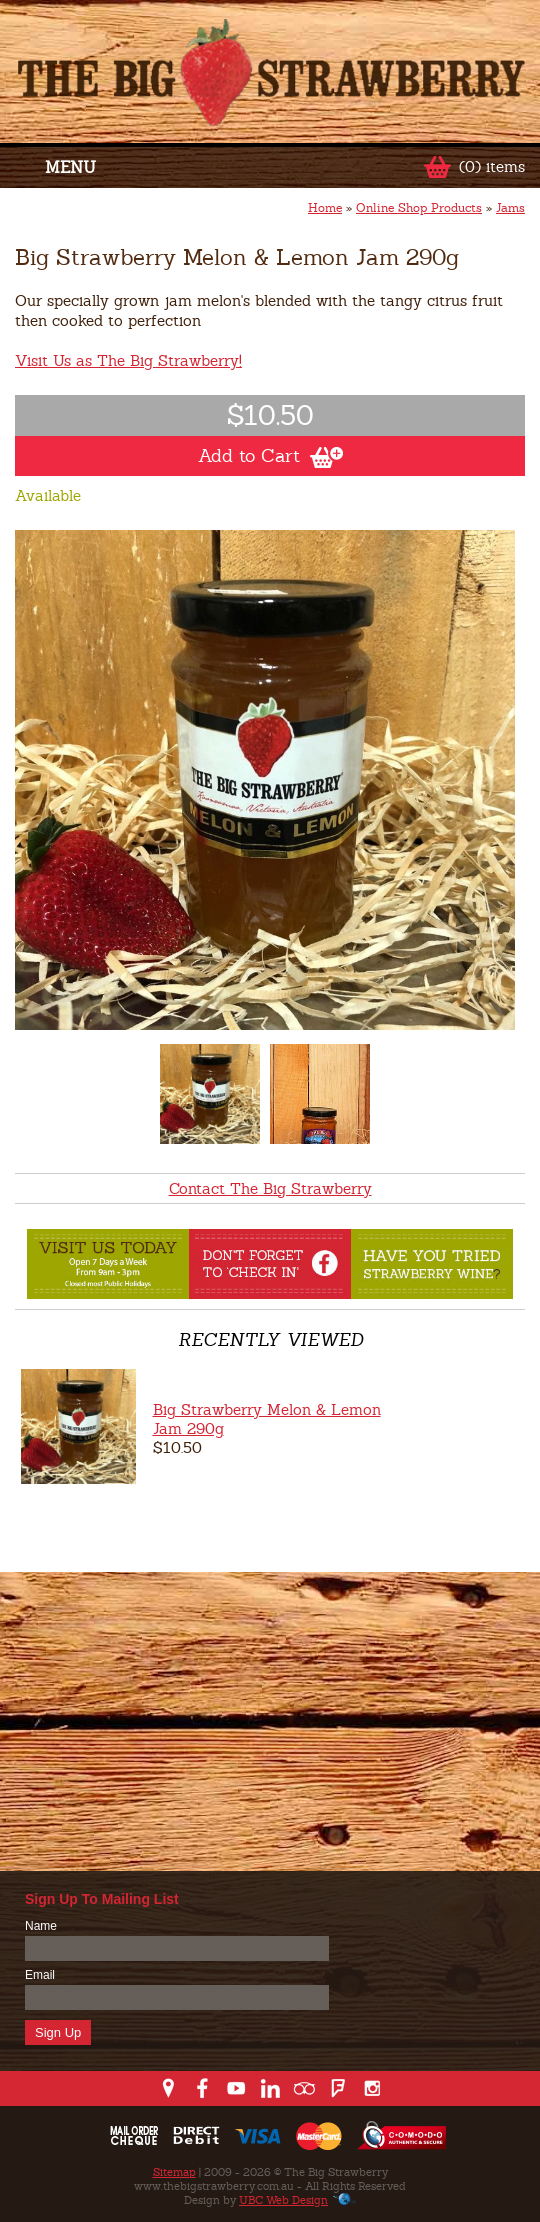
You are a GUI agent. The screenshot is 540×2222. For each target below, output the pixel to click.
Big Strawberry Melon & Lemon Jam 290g (267, 1419)
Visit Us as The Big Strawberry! (128, 360)
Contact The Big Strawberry (270, 1188)
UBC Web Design (283, 2200)
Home (325, 208)
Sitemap (174, 2172)
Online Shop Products (419, 208)
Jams (510, 208)
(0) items (492, 166)
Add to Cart (270, 456)
